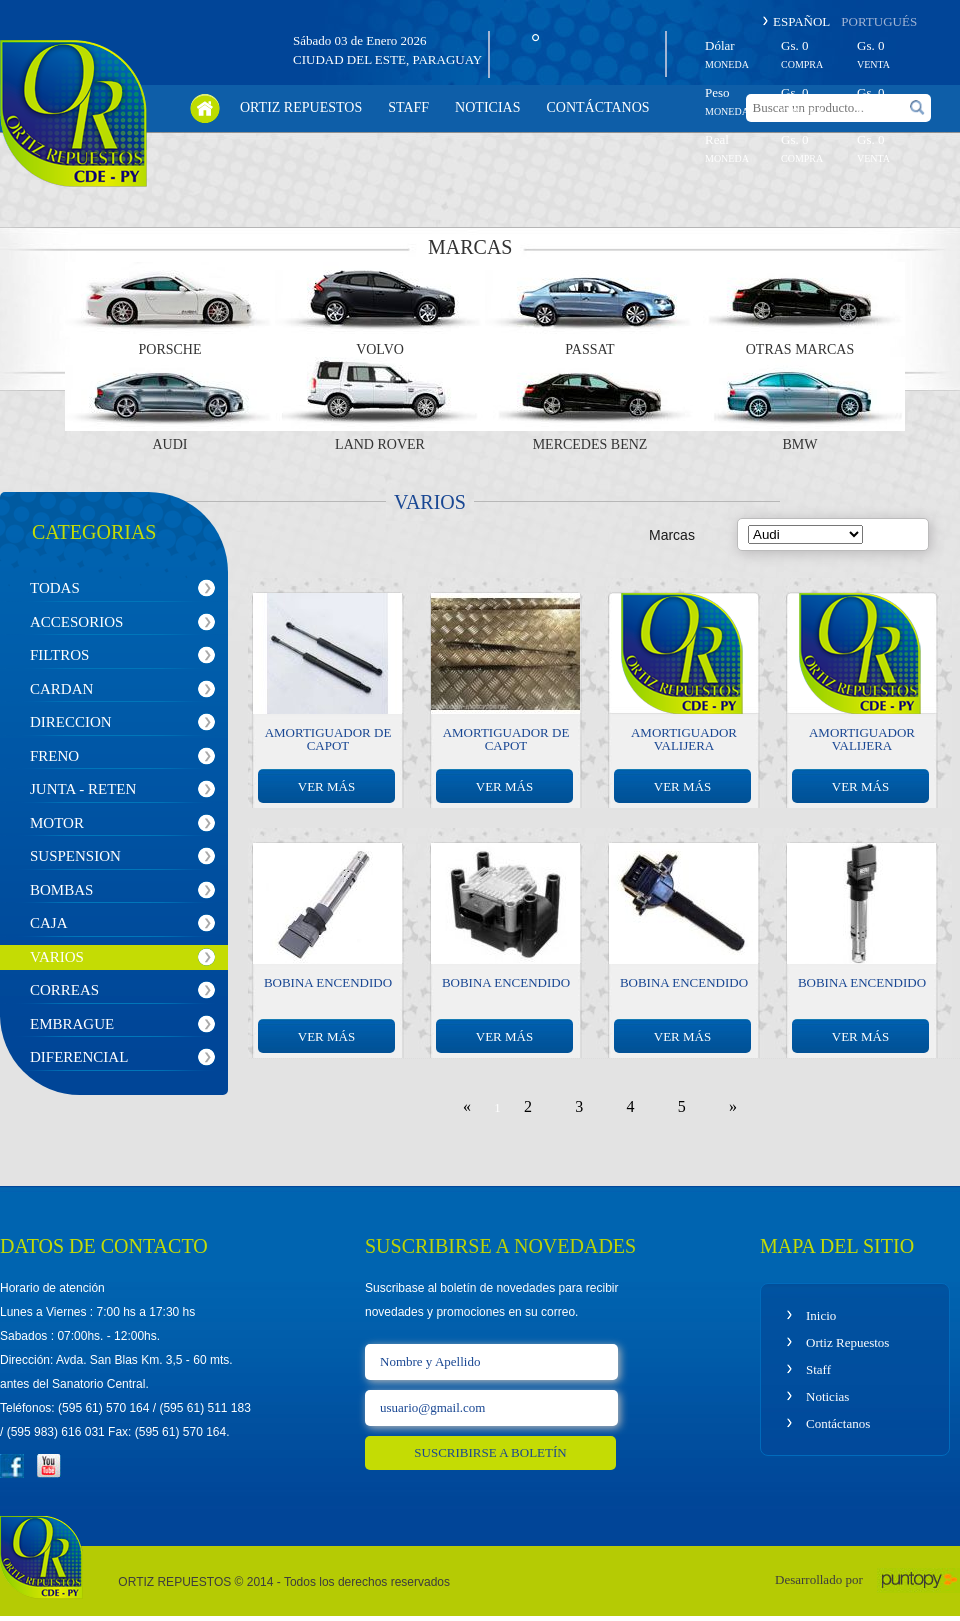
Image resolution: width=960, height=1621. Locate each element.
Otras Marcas (800, 350)
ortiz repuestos (301, 107)
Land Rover (380, 445)
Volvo (380, 350)
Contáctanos (838, 1423)
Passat (589, 350)
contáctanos (597, 107)
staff (408, 107)
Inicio (821, 1315)
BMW (800, 445)
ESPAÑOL (801, 21)
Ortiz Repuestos (847, 1342)
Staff (818, 1369)
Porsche (169, 350)
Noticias (827, 1396)
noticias (487, 107)
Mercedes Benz (590, 445)
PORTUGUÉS (879, 21)
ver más (326, 786)
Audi (170, 445)
